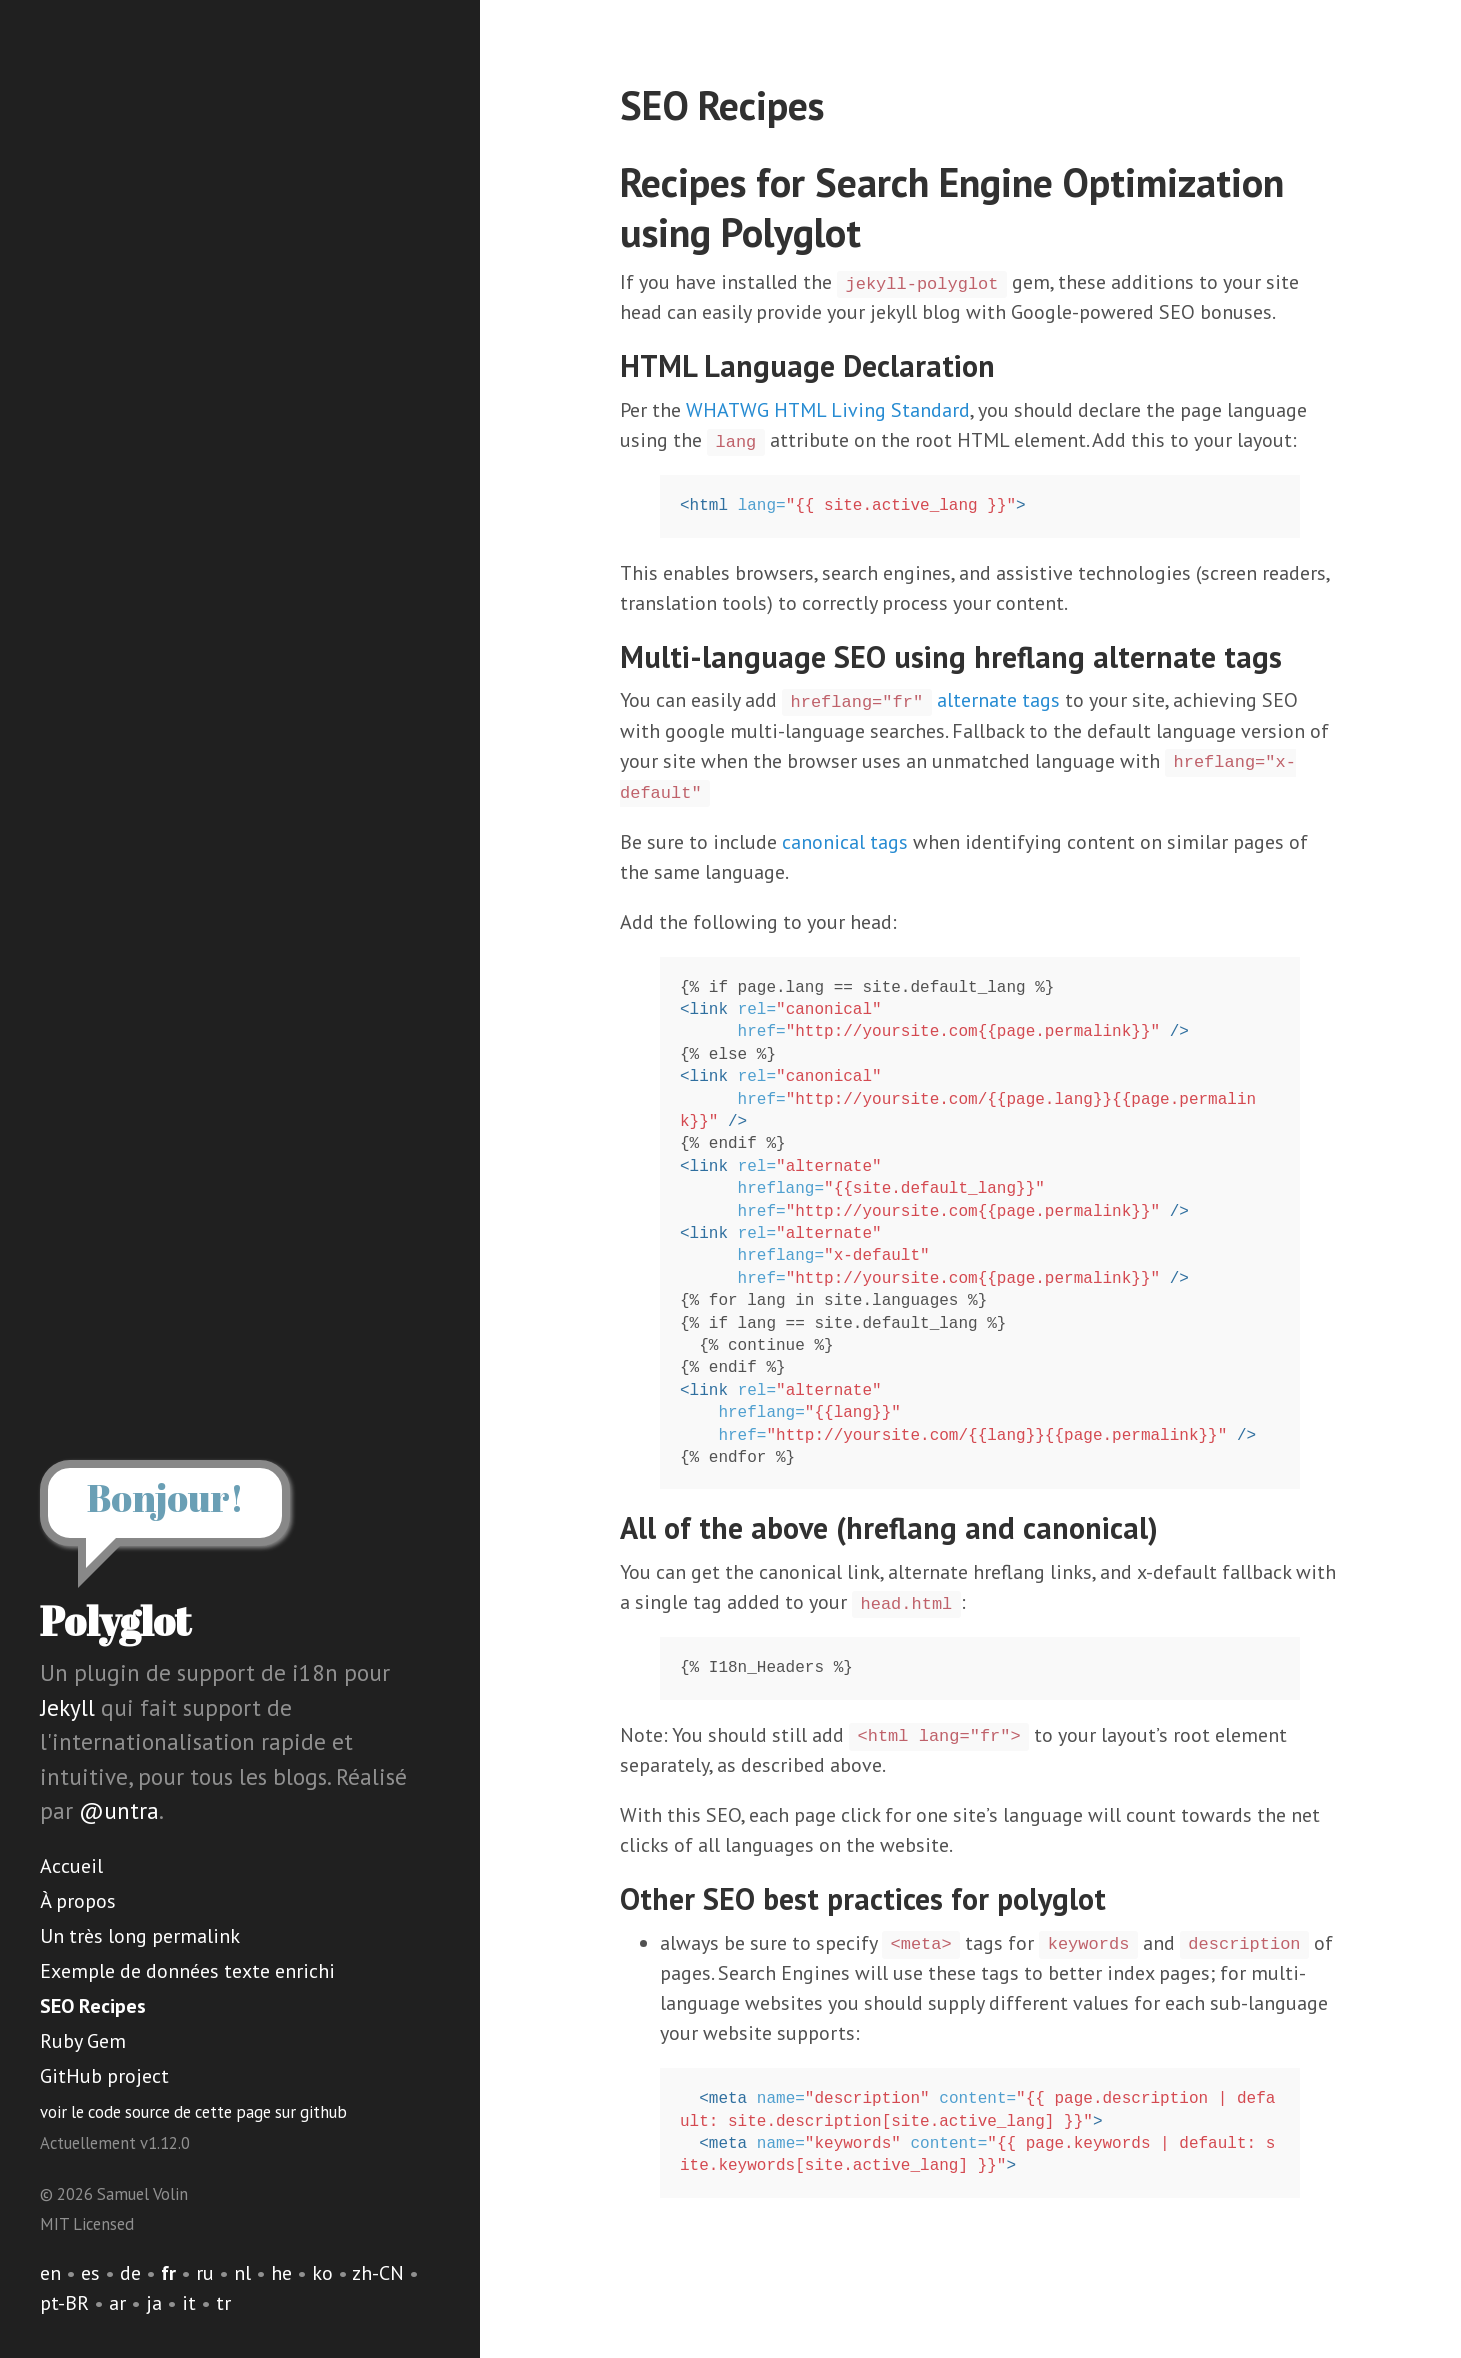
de (130, 2273)
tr (223, 2303)
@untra (119, 1810)
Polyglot (115, 1621)
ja (154, 2303)
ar (117, 2303)
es (90, 2273)
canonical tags (845, 842)
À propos (78, 1901)
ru (205, 2273)
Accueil (71, 1866)
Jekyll (67, 1707)
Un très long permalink (140, 1936)
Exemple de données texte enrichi (187, 1971)
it (189, 2303)
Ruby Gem (83, 2041)
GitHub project (104, 2076)
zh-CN (378, 2273)
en (50, 2273)
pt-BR (64, 2303)
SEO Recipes (93, 2006)
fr (168, 2273)
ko (322, 2273)
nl (242, 2273)
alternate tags (998, 700)
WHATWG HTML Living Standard (828, 410)
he (281, 2273)
